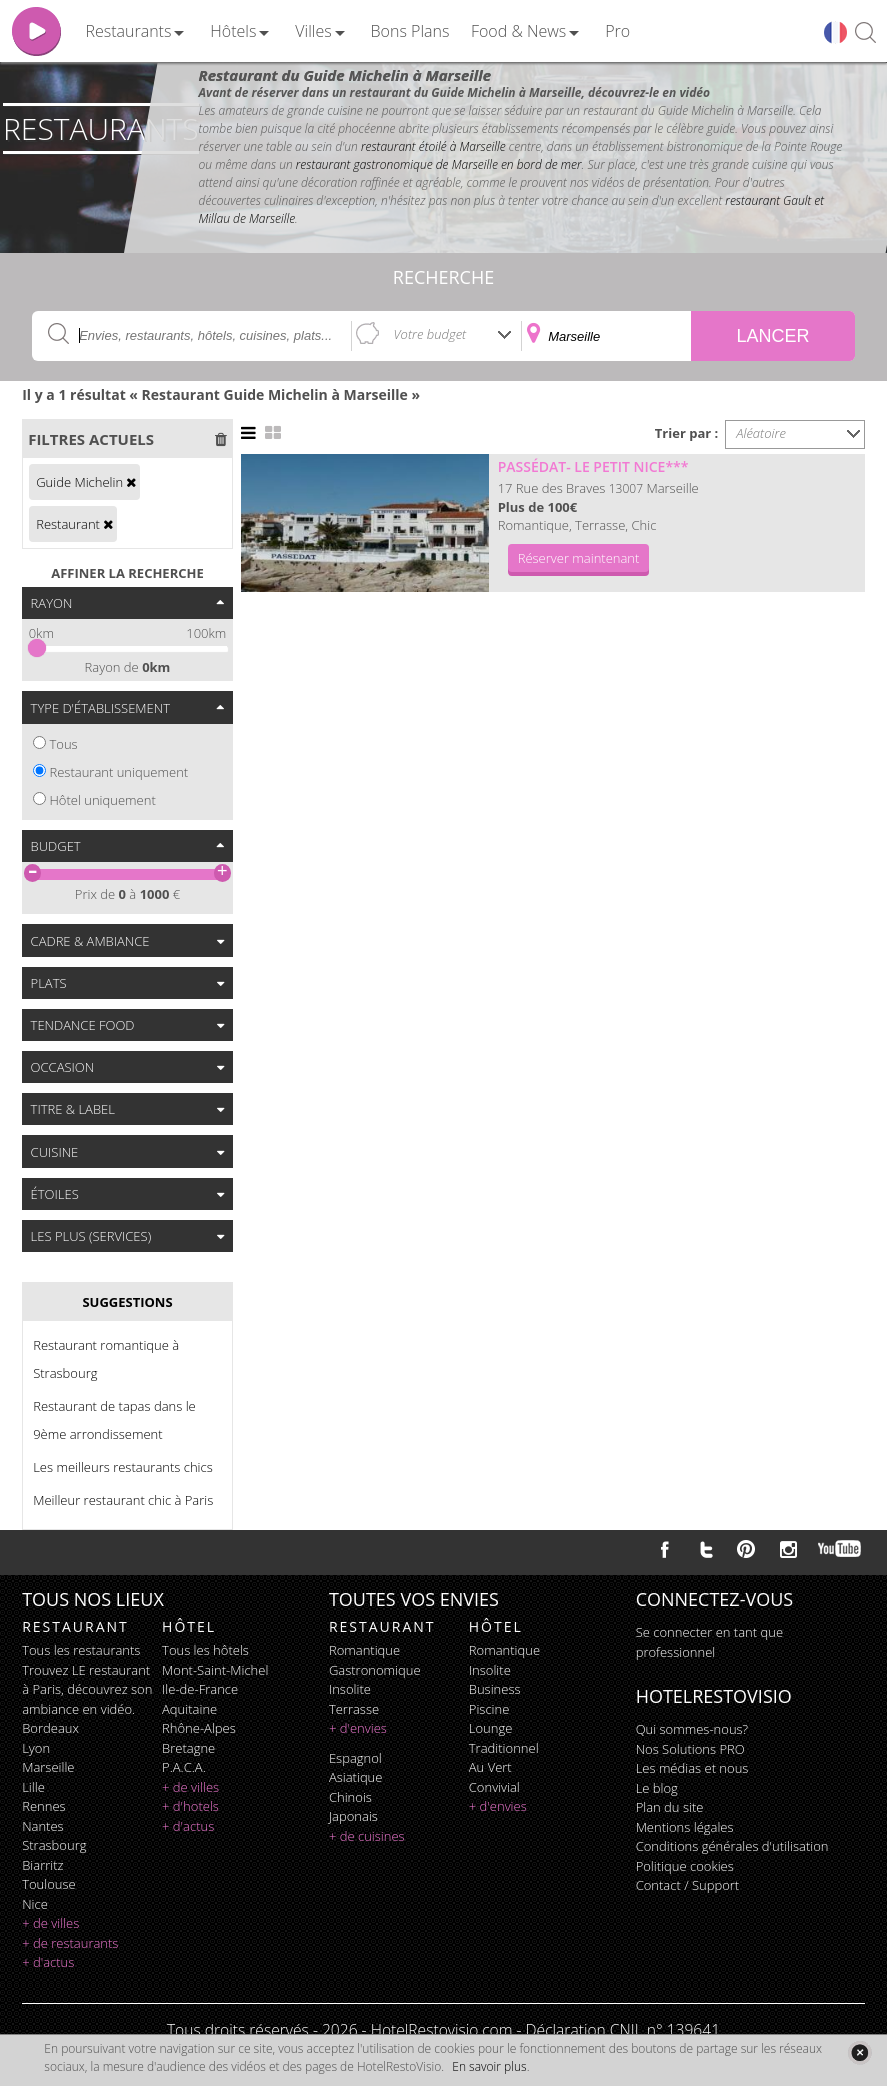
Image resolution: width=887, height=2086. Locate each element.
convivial (494, 1787)
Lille (33, 1787)
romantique (364, 1650)
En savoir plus (489, 2066)
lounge (491, 1728)
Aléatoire (761, 433)
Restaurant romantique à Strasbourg (106, 1359)
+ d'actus (48, 1962)
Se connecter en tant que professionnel (709, 1642)
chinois (350, 1797)
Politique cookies (685, 1866)
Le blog (657, 1788)
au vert (490, 1767)
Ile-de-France (200, 1689)
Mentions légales (685, 1827)
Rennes (43, 1806)
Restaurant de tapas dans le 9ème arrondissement (114, 1420)
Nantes (42, 1826)
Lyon (36, 1748)
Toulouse (49, 1884)
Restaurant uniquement (118, 772)
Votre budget (430, 334)
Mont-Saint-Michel (215, 1670)
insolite (350, 1689)
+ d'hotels (190, 1806)
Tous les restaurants (81, 1650)
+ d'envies (358, 1728)
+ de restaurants (70, 1943)
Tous (63, 744)
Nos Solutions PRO (690, 1749)
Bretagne (188, 1748)
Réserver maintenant (579, 558)
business (495, 1689)
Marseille (48, 1767)
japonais (353, 1816)
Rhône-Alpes (199, 1728)
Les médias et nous (692, 1768)
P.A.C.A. (184, 1767)
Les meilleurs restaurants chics (123, 1467)
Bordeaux (50, 1728)
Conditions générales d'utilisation (732, 1846)
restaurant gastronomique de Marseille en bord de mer (439, 164)
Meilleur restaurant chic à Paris (123, 1500)
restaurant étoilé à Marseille (433, 146)
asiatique (356, 1777)
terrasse (354, 1709)
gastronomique (375, 1670)
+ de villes (50, 1923)
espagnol (355, 1758)
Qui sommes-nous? (692, 1729)
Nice (35, 1904)
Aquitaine (189, 1709)
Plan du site (670, 1807)
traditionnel (504, 1748)
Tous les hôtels (205, 1650)
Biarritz (42, 1865)
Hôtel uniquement (102, 800)
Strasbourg (54, 1845)
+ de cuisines (367, 1836)
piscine (489, 1709)
